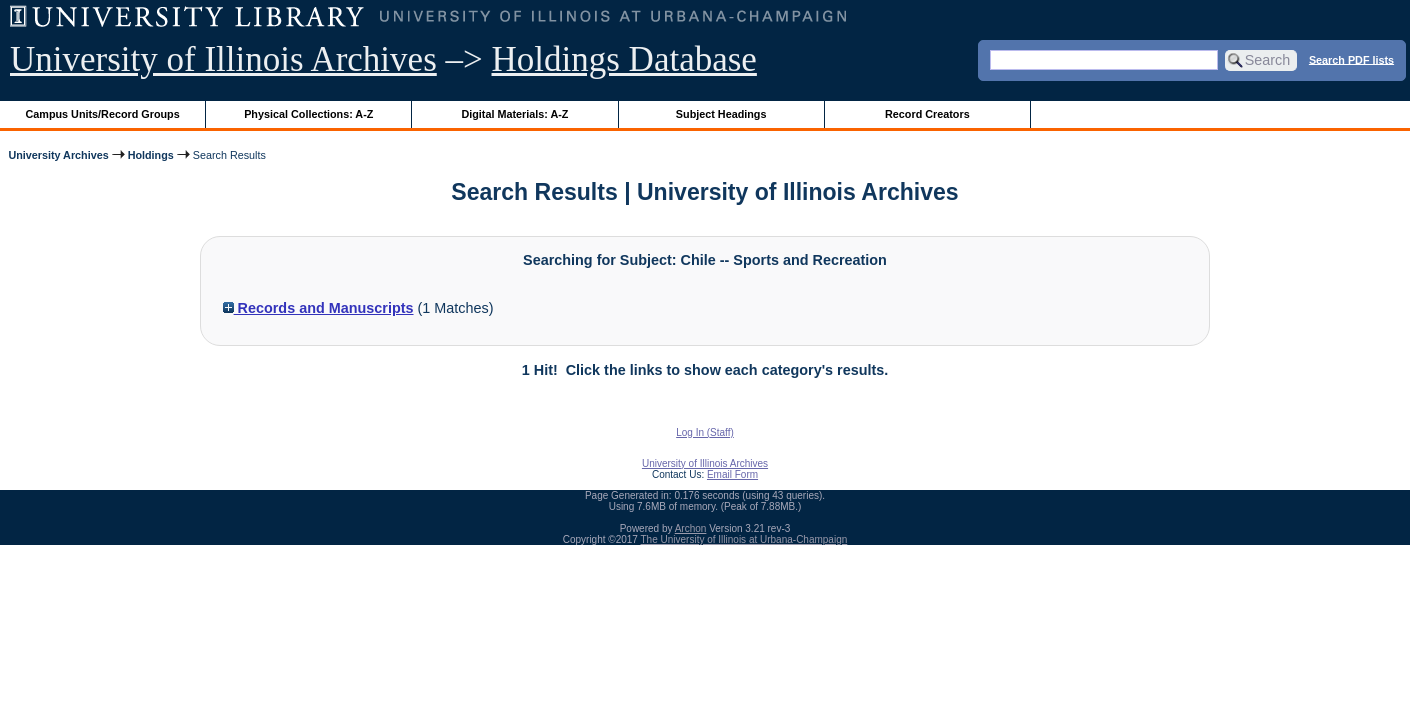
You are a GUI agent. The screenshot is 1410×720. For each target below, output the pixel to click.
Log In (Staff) (705, 432)
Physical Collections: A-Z (308, 114)
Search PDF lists (1351, 59)
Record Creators (927, 114)
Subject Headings (721, 114)
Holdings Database (624, 59)
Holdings (151, 155)
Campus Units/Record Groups (103, 114)
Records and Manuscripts (318, 308)
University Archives (58, 155)
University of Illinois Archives (223, 59)
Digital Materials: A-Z (514, 114)
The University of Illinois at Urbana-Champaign (744, 539)
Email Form (732, 474)
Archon (691, 528)
